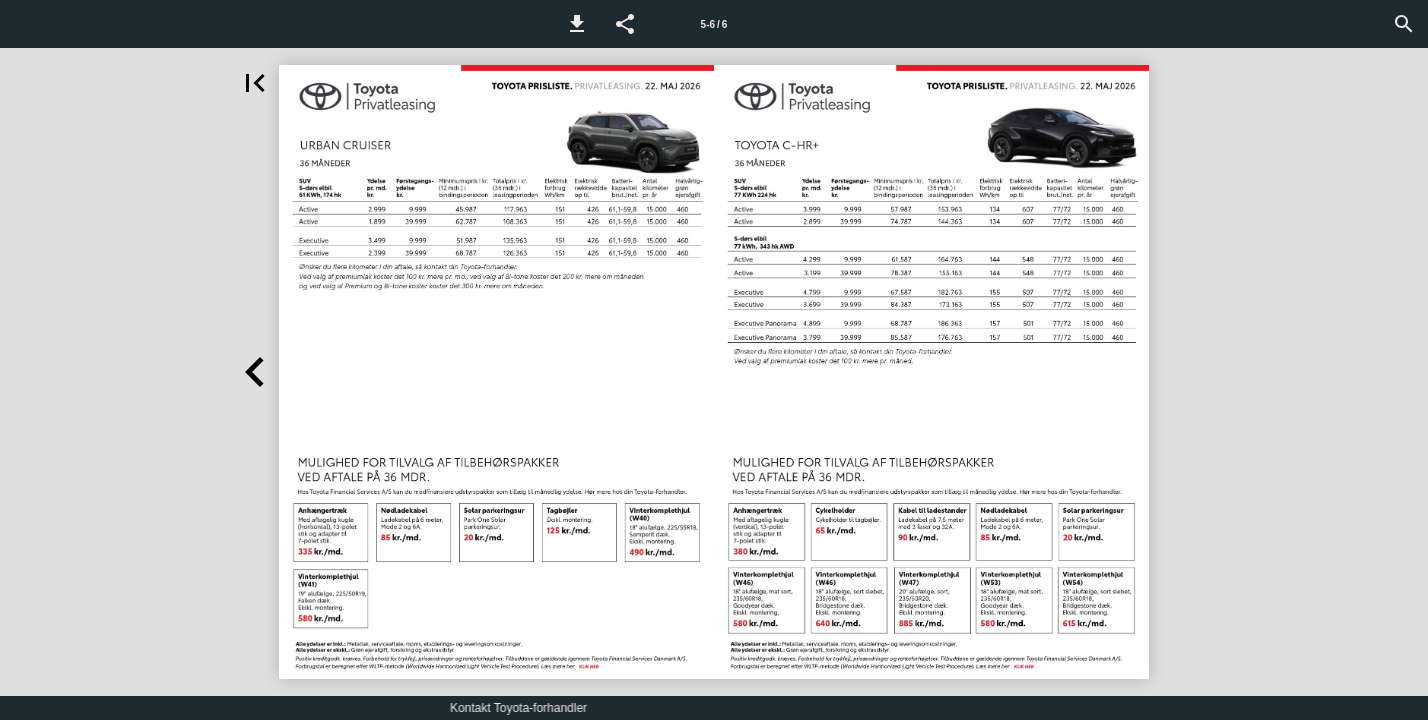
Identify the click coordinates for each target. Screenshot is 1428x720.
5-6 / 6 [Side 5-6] (714, 24)
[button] (577, 24)
